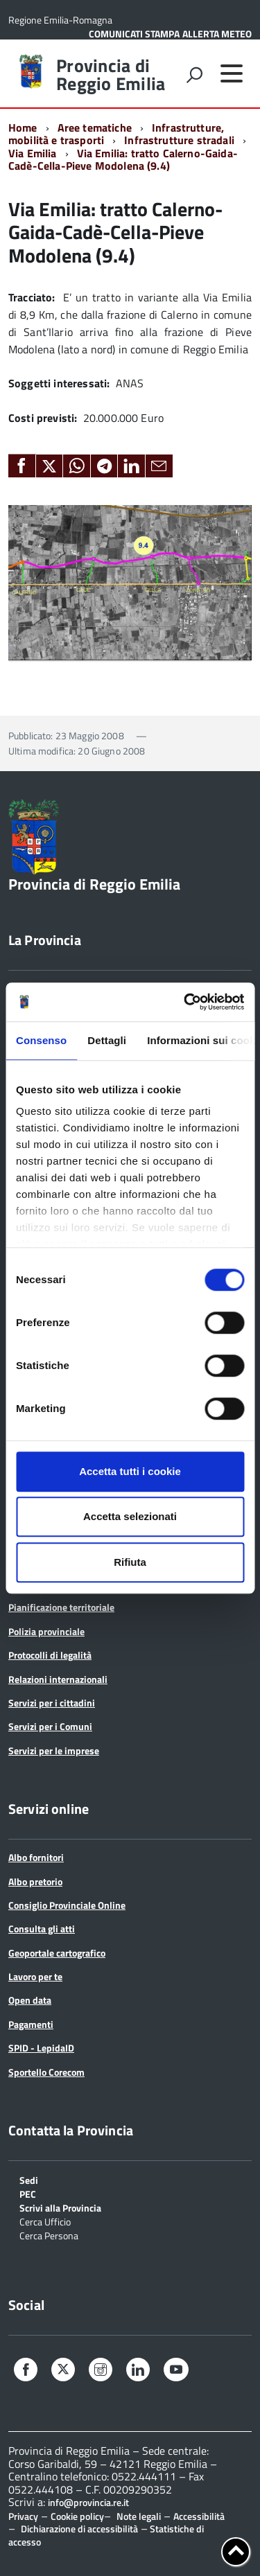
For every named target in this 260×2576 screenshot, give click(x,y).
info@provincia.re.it (88, 2502)
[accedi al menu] (231, 73)
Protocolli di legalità (50, 1655)
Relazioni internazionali (57, 1679)
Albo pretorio (35, 1881)
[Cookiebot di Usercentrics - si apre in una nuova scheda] (185, 1002)
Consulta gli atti (41, 1928)
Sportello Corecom (46, 2072)
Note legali (138, 2516)
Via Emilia (32, 153)
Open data (29, 2000)
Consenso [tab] (41, 1040)
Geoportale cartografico (56, 1953)
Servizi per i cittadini (51, 1702)
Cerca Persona (48, 2234)
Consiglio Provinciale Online (66, 1905)
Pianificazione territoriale (61, 1607)
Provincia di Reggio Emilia (110, 75)
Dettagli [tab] (106, 1040)
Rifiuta (130, 1562)
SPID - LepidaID (41, 2047)
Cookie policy (77, 2516)
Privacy (23, 2516)
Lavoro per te (35, 1976)
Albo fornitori (36, 1857)
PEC (27, 2193)
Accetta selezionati (130, 1516)
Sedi (28, 2179)
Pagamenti (30, 2024)
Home (22, 127)
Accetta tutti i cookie (130, 1471)
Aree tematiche (95, 127)
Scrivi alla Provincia (60, 2207)
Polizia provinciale (46, 1631)
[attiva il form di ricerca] (194, 75)
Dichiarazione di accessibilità (79, 2528)
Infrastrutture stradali (179, 140)
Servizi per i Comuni (50, 1726)
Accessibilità (199, 2516)
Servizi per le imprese (53, 1750)
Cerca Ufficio (45, 2220)
